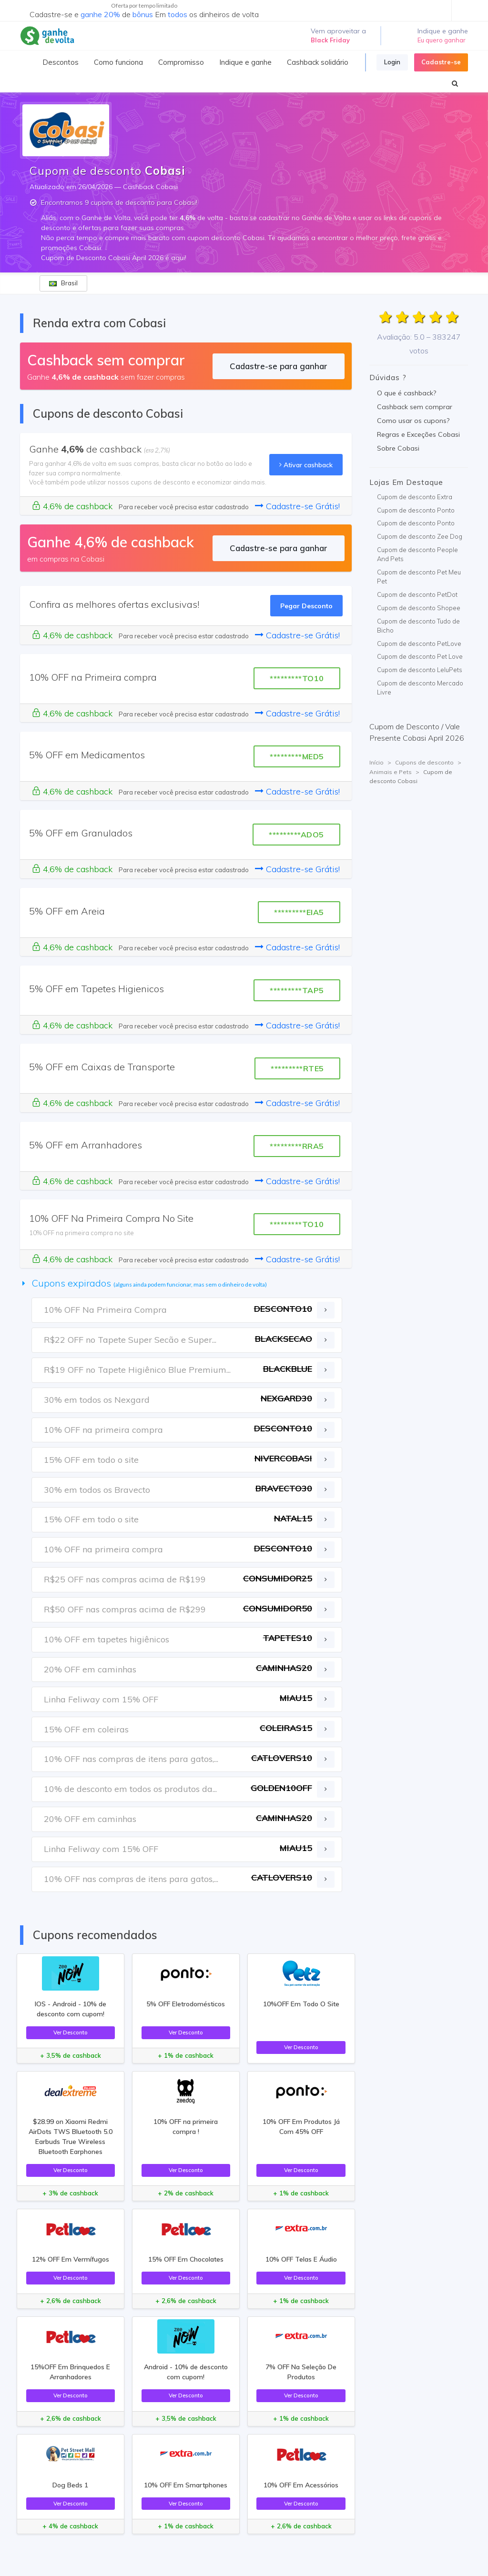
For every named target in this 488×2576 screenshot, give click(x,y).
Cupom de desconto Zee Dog (419, 536)
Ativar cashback (306, 464)
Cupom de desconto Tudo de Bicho (418, 625)
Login (392, 62)
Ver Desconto (70, 2032)
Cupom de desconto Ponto (416, 510)
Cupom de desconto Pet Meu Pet (419, 576)
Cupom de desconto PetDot (417, 594)
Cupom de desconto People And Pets (417, 554)
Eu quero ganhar (441, 40)
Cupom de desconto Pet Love (420, 656)
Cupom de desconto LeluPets (419, 670)
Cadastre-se (441, 62)
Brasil (63, 283)
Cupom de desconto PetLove (419, 643)
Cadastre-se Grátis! (297, 506)
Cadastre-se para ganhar (278, 366)
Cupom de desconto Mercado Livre (420, 687)
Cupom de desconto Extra (414, 497)
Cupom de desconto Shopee (418, 608)
